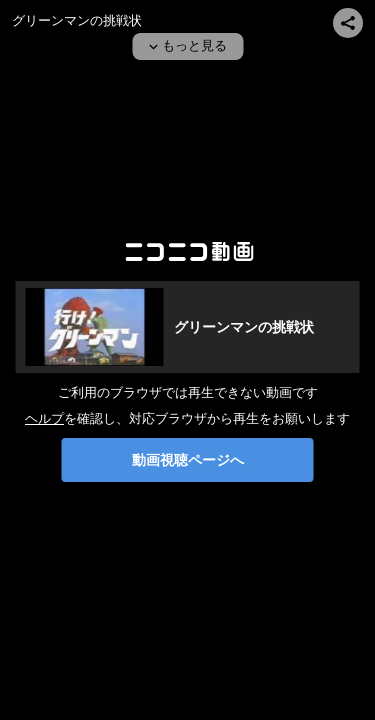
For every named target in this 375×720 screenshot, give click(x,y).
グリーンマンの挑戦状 (77, 20)
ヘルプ (44, 418)
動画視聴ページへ (188, 460)
